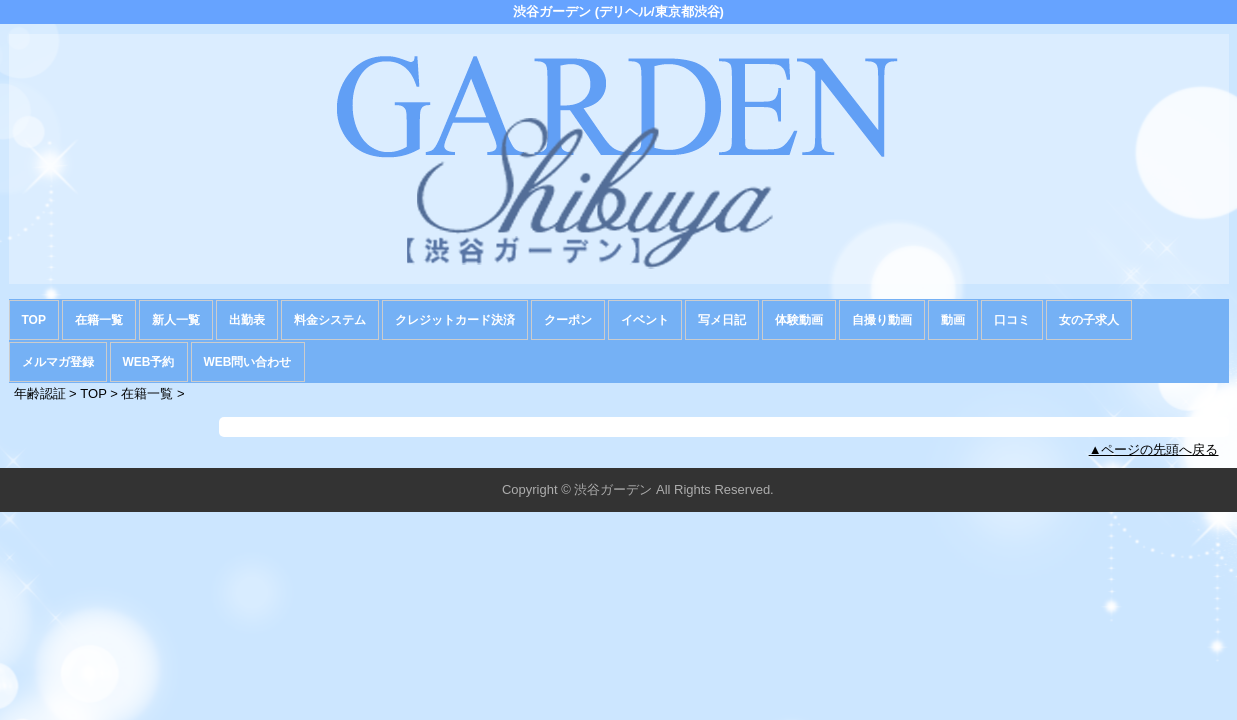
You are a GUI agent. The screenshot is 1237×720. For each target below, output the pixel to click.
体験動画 (799, 320)
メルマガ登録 (58, 362)
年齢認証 (40, 393)
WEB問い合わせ (248, 362)
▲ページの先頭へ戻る (1154, 449)
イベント (645, 320)
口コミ (1012, 320)
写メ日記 (722, 320)
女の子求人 (1089, 320)
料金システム (330, 320)
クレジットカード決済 (455, 320)
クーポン (568, 320)
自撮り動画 (882, 320)
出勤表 (247, 320)
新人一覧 (176, 320)
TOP (34, 320)
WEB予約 (149, 362)
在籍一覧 (99, 320)
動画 (953, 320)
